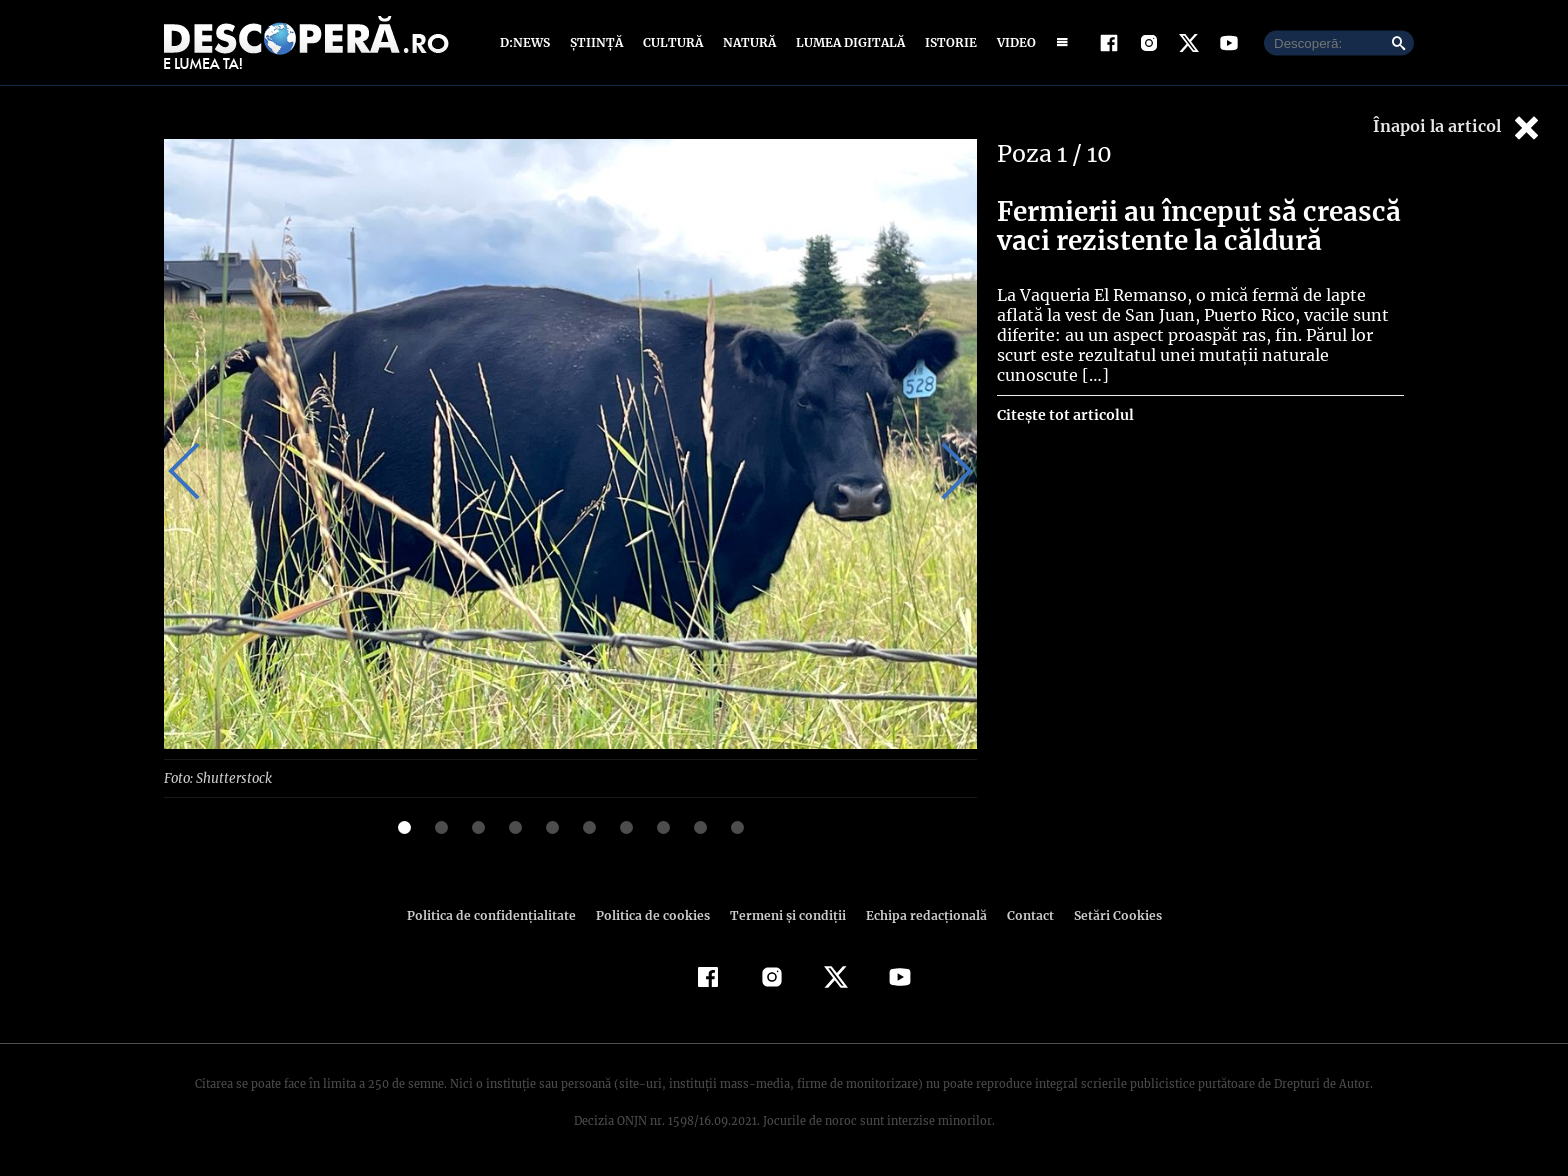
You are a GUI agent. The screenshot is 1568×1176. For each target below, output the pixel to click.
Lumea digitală (847, 42)
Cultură (672, 42)
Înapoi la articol (1458, 127)
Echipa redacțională (920, 914)
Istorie (947, 42)
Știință (597, 42)
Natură (747, 42)
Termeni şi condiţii (785, 914)
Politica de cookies (655, 914)
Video (1012, 42)
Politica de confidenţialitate (500, 914)
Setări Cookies (1107, 914)
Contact (1022, 914)
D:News (528, 42)
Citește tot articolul (1064, 415)
